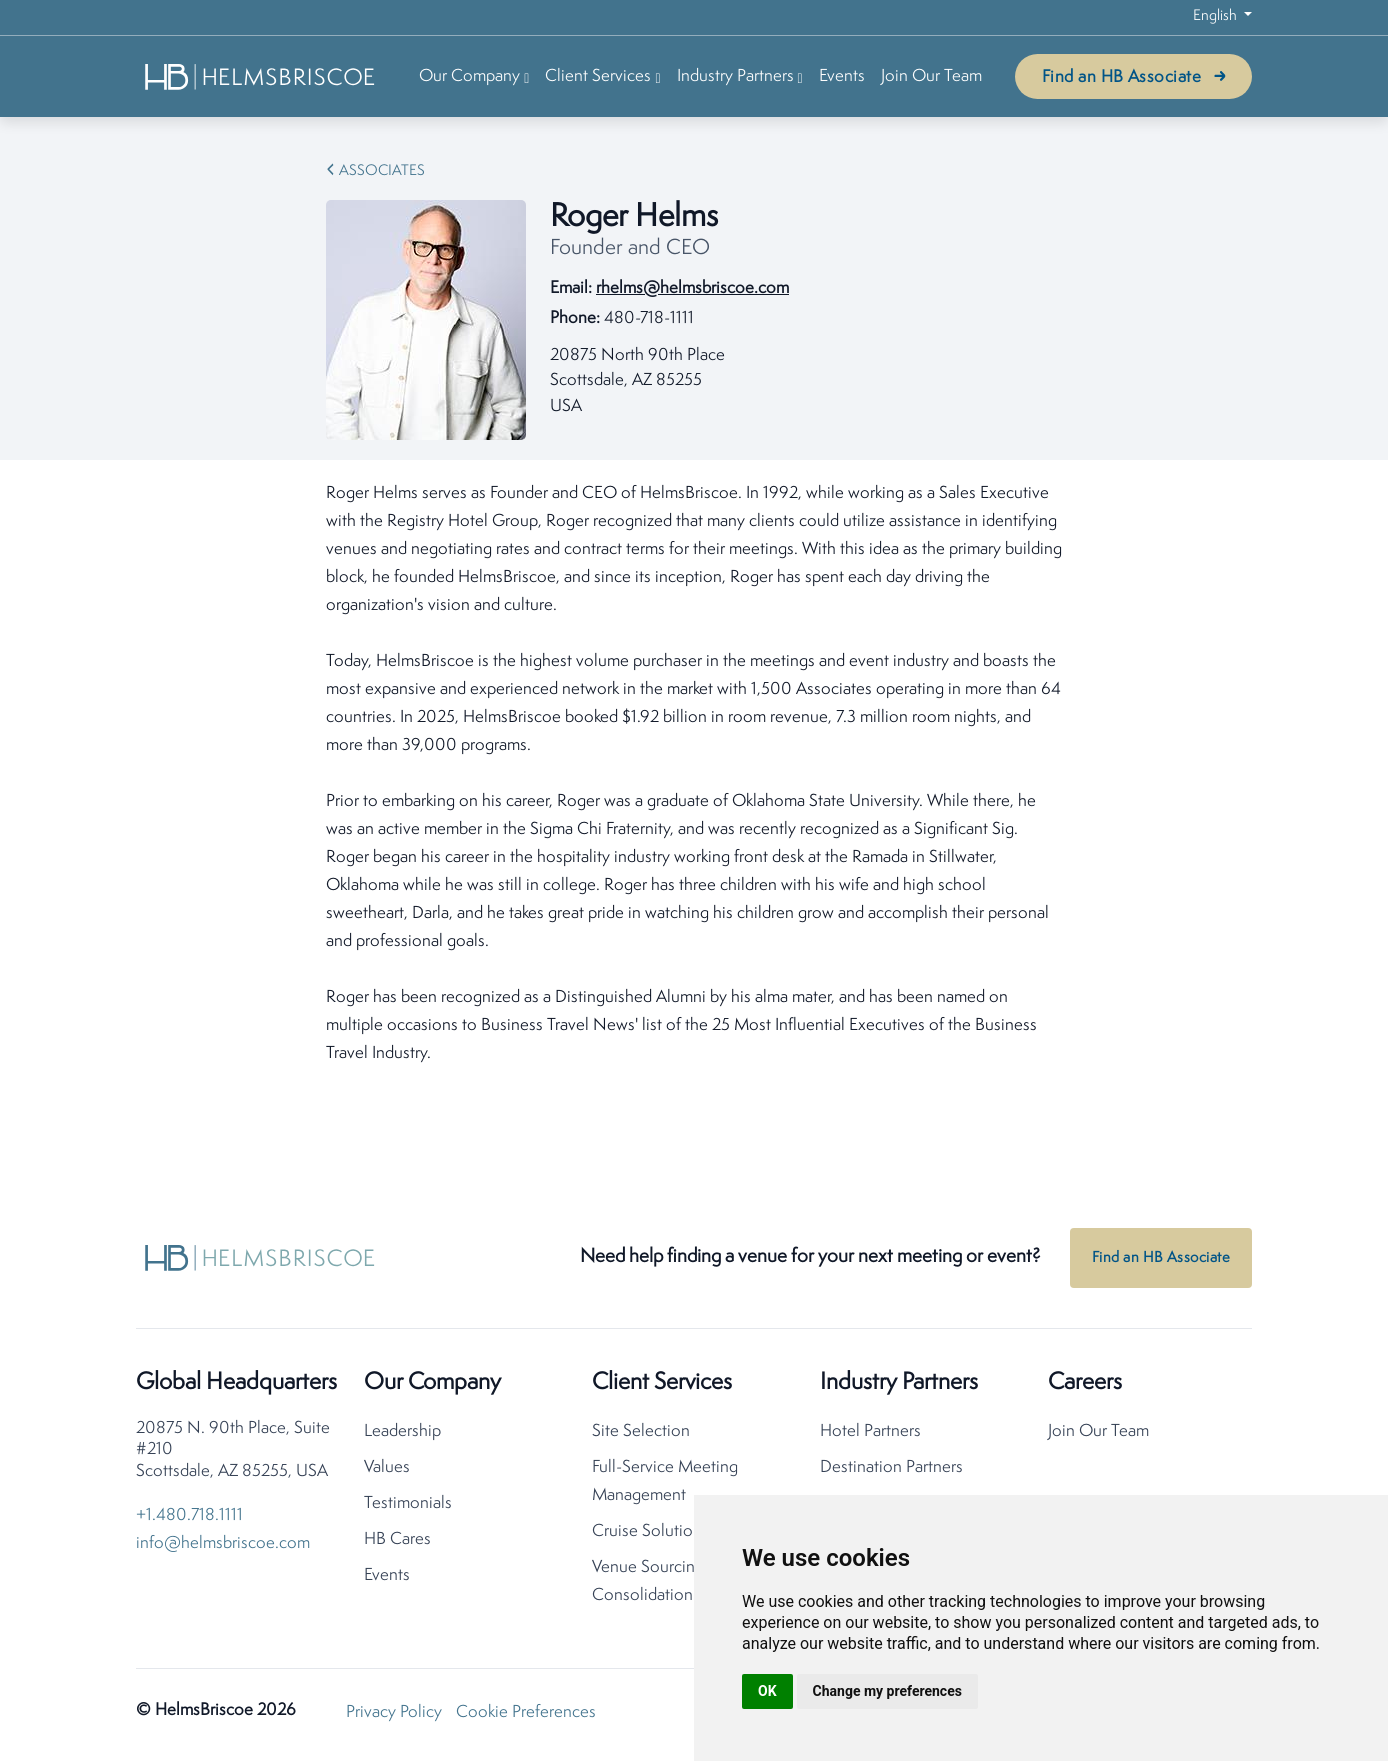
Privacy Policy (394, 1712)
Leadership (402, 1431)
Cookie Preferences (526, 1712)
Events (842, 76)
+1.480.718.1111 (189, 1515)
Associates (382, 171)
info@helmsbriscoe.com (223, 1543)
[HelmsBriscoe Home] (261, 76)
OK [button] (767, 1691)
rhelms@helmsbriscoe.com (692, 288)
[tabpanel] (694, 774)
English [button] (1216, 16)
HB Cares (397, 1539)
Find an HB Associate (1121, 77)
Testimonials (408, 1503)
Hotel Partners (870, 1431)
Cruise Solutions (650, 1531)
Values (387, 1467)
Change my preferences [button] (887, 1691)
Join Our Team (931, 76)
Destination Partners (891, 1467)
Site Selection (641, 1431)
